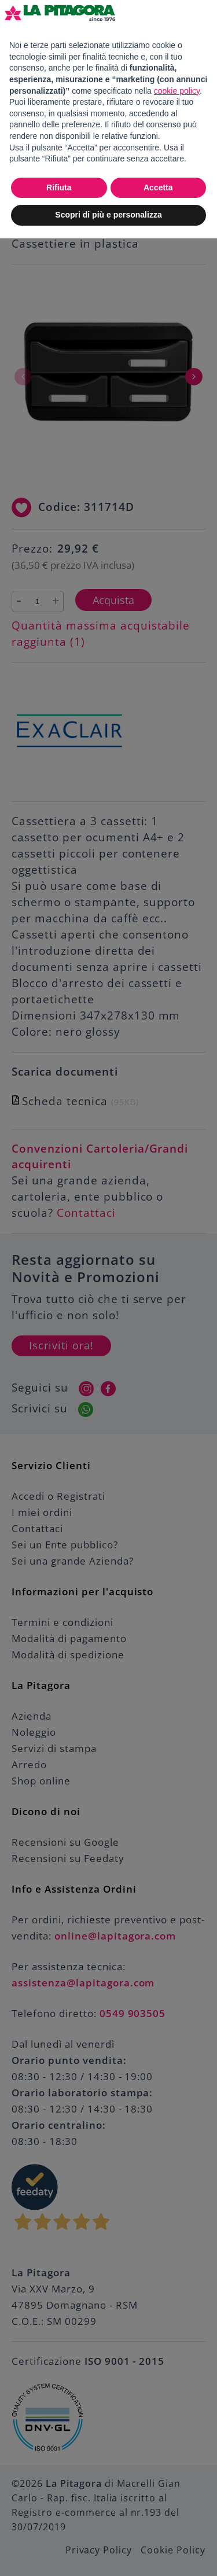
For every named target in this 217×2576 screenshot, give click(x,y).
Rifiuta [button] (59, 187)
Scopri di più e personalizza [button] (108, 214)
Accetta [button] (158, 187)
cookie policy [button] (177, 90)
